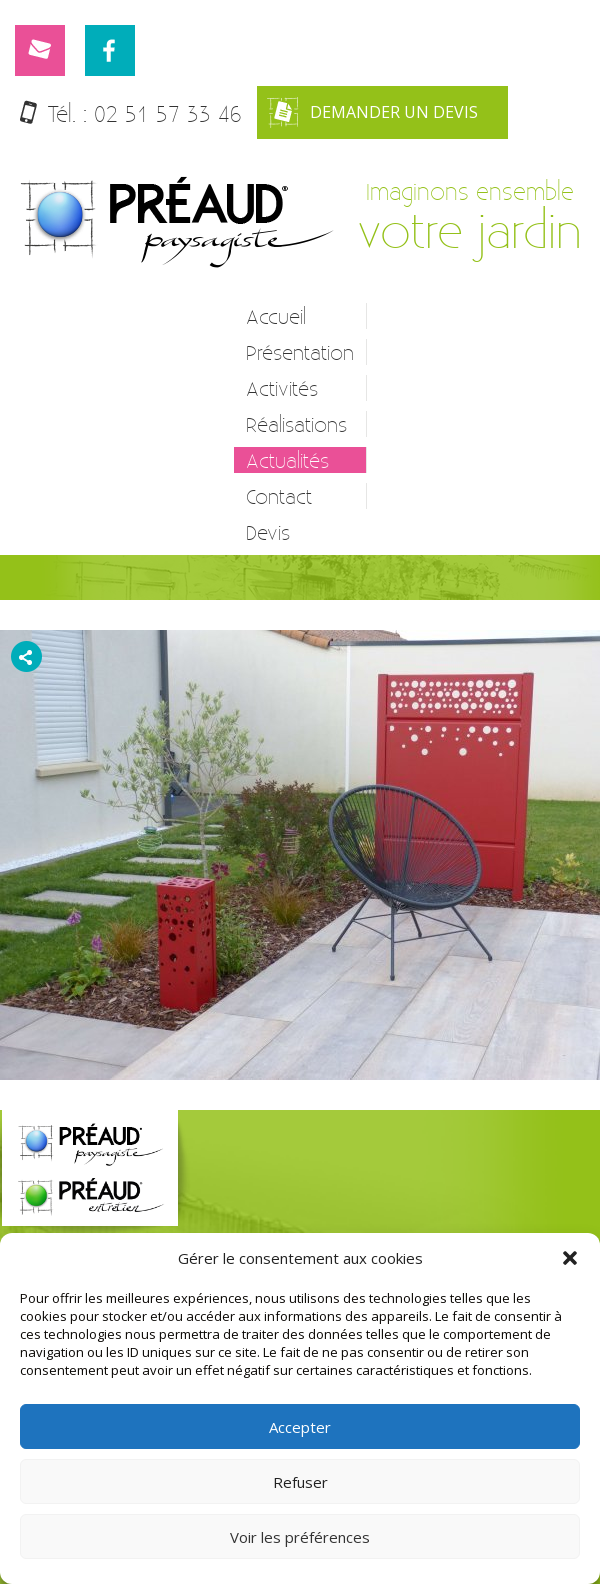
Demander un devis (372, 112)
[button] (570, 1258)
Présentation (300, 352)
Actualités (287, 460)
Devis (268, 532)
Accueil (276, 316)
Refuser (300, 1482)
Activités (282, 388)
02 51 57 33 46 (168, 113)
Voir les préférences (300, 1537)
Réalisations (296, 424)
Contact (279, 496)
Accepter (300, 1427)
